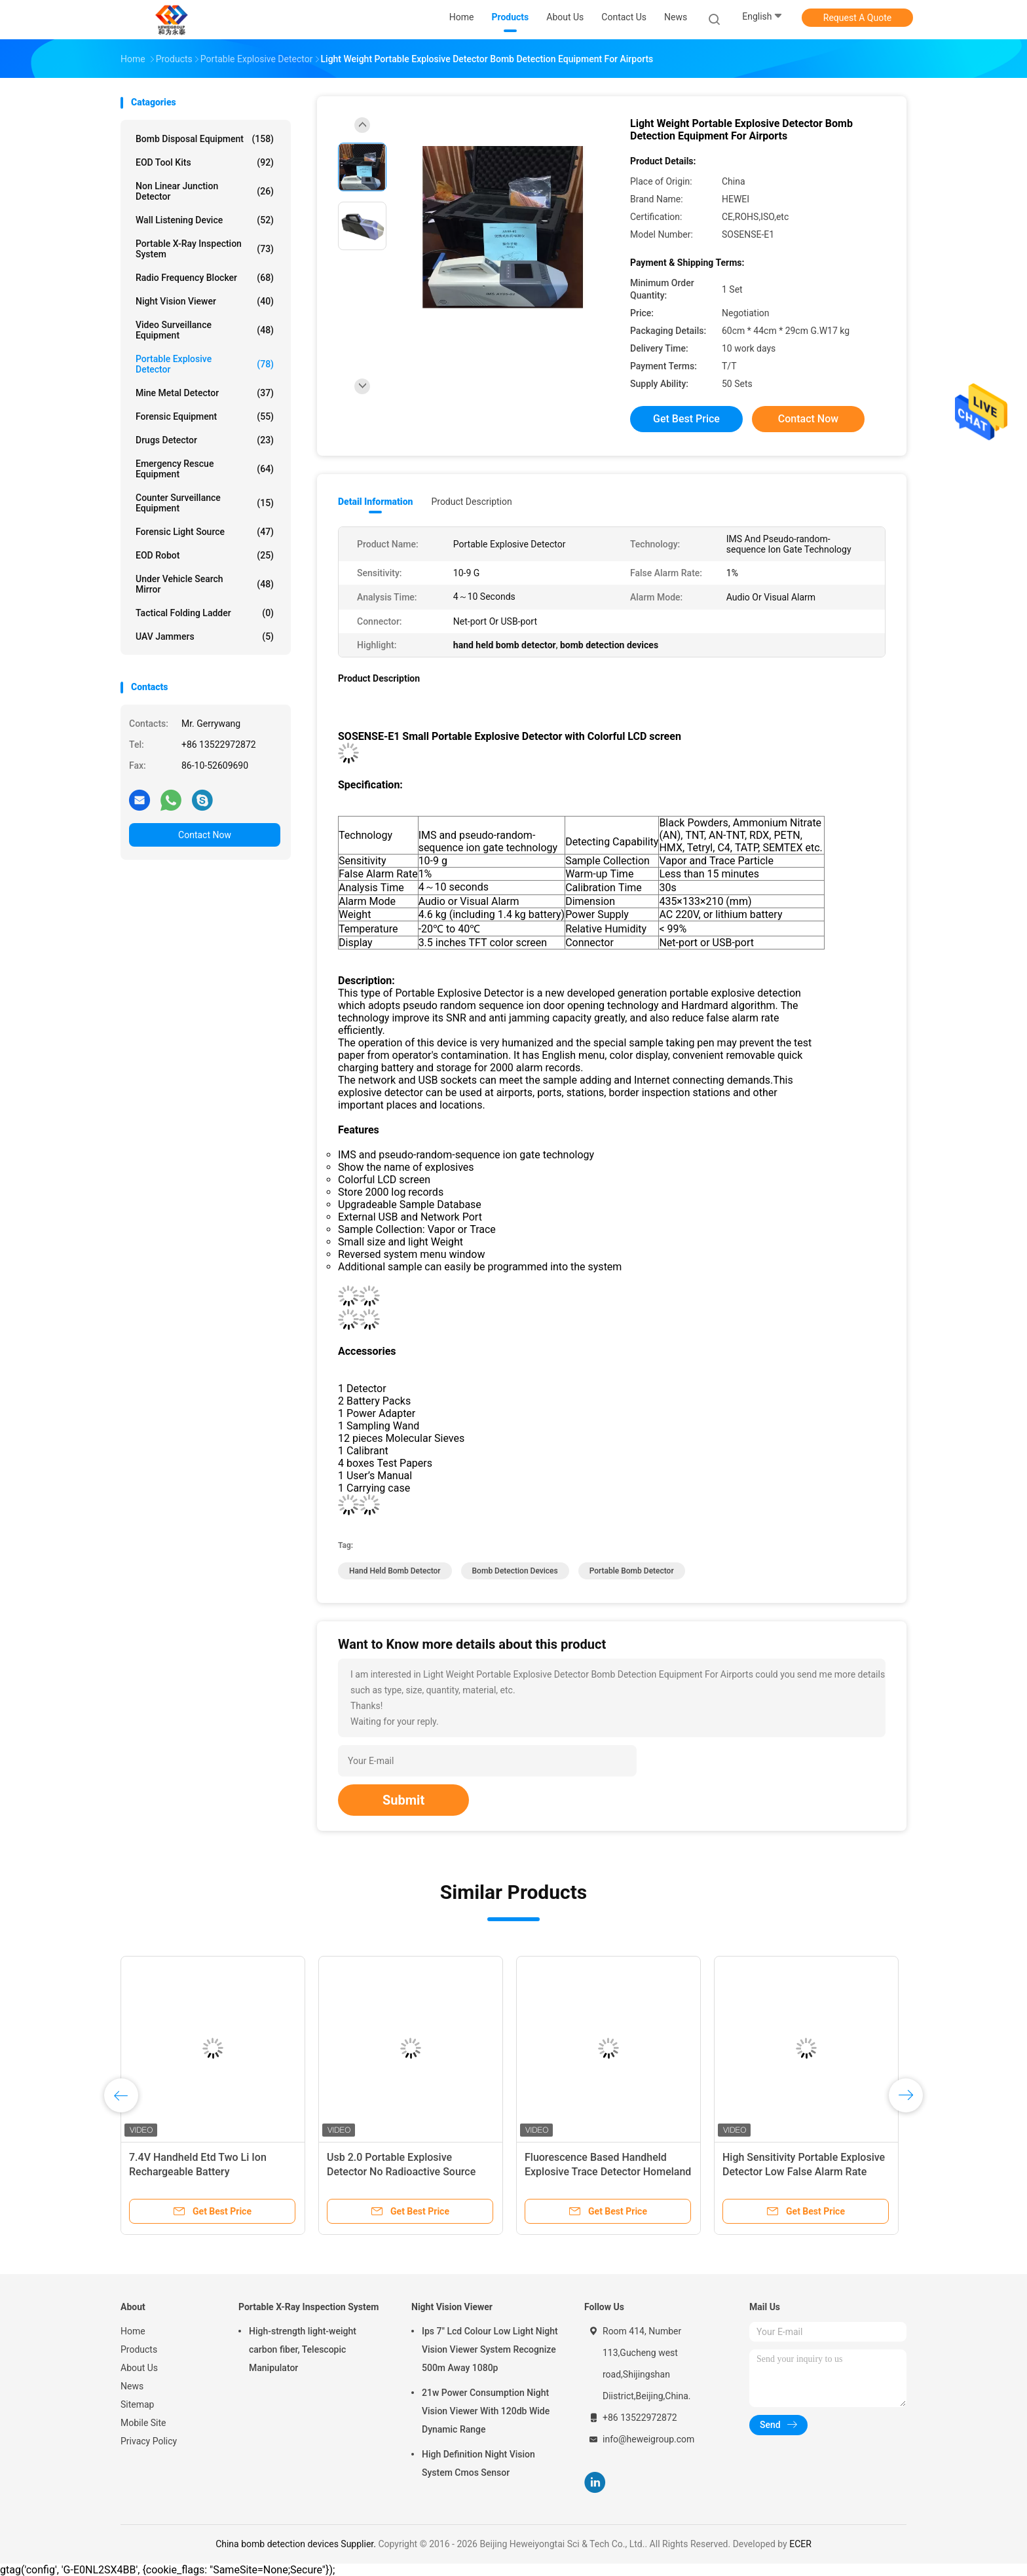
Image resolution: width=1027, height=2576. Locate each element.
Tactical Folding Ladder (205, 612)
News (132, 2386)
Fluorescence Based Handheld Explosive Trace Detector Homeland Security (608, 2171)
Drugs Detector (205, 440)
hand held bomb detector (395, 1570)
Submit (403, 1800)
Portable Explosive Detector (205, 364)
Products (139, 2349)
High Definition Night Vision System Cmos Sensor (478, 2463)
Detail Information (375, 501)
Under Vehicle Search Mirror (205, 584)
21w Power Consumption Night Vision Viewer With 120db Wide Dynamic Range (486, 2411)
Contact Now (204, 835)
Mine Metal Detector (205, 392)
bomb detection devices (515, 1570)
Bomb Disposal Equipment (205, 138)
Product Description (471, 501)
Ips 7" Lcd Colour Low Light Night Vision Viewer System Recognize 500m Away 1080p (490, 2349)
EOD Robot (205, 555)
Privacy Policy (149, 2441)
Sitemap (137, 2404)
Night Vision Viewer (205, 301)
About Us (139, 2368)
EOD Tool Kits (205, 162)
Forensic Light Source (205, 531)
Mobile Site (143, 2423)
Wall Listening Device (205, 220)
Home (133, 2331)
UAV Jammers (205, 636)
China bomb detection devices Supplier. (296, 2544)
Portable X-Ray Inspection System (205, 248)
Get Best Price (686, 419)
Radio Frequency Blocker (205, 277)
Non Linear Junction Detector (205, 191)
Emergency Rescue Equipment (205, 468)
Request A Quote (857, 17)
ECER (800, 2544)
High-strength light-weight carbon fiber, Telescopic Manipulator (302, 2349)
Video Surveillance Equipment (205, 330)
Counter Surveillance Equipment (205, 502)
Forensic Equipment (205, 416)
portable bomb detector (631, 1570)
